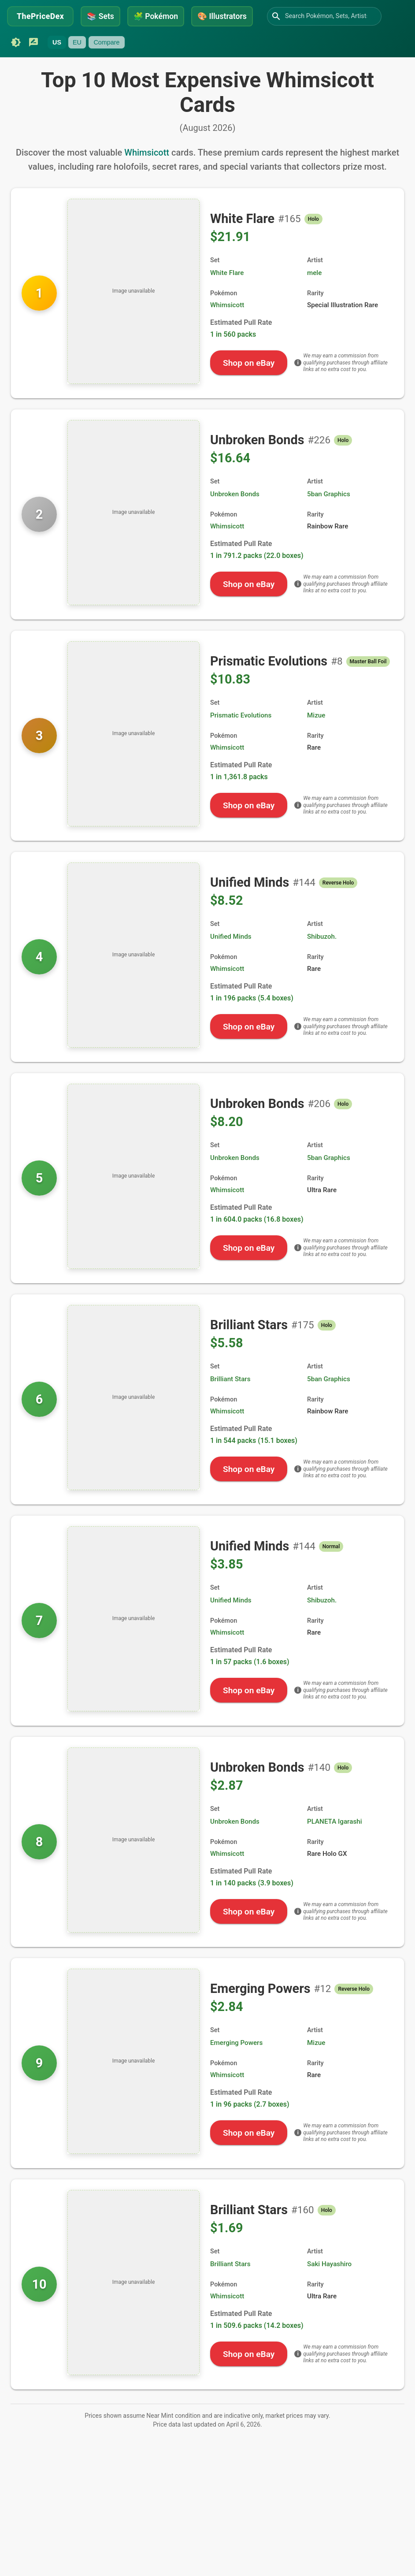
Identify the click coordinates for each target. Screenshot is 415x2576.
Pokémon (155, 16)
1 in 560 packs (233, 334)
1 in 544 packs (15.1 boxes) (253, 1440)
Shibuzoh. (322, 936)
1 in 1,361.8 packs (239, 777)
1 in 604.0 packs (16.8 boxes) (257, 1219)
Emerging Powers (236, 2043)
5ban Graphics (328, 494)
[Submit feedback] (33, 42)
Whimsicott (146, 152)
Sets (100, 16)
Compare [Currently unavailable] (106, 42)
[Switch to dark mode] (16, 42)
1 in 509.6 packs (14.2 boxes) (257, 2325)
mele (314, 273)
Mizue (316, 715)
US (56, 42)
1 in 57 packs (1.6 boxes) (249, 1662)
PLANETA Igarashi (334, 1821)
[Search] (276, 16)
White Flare (227, 273)
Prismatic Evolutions (240, 715)
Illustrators (222, 16)
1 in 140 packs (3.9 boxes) (251, 1883)
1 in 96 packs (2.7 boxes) (249, 2104)
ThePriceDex (40, 16)
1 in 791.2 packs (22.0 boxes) (257, 555)
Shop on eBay (248, 363)
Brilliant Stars (230, 1379)
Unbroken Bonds (234, 494)
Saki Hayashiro (329, 2264)
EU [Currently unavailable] (77, 42)
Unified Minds (231, 936)
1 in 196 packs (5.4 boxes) (251, 998)
